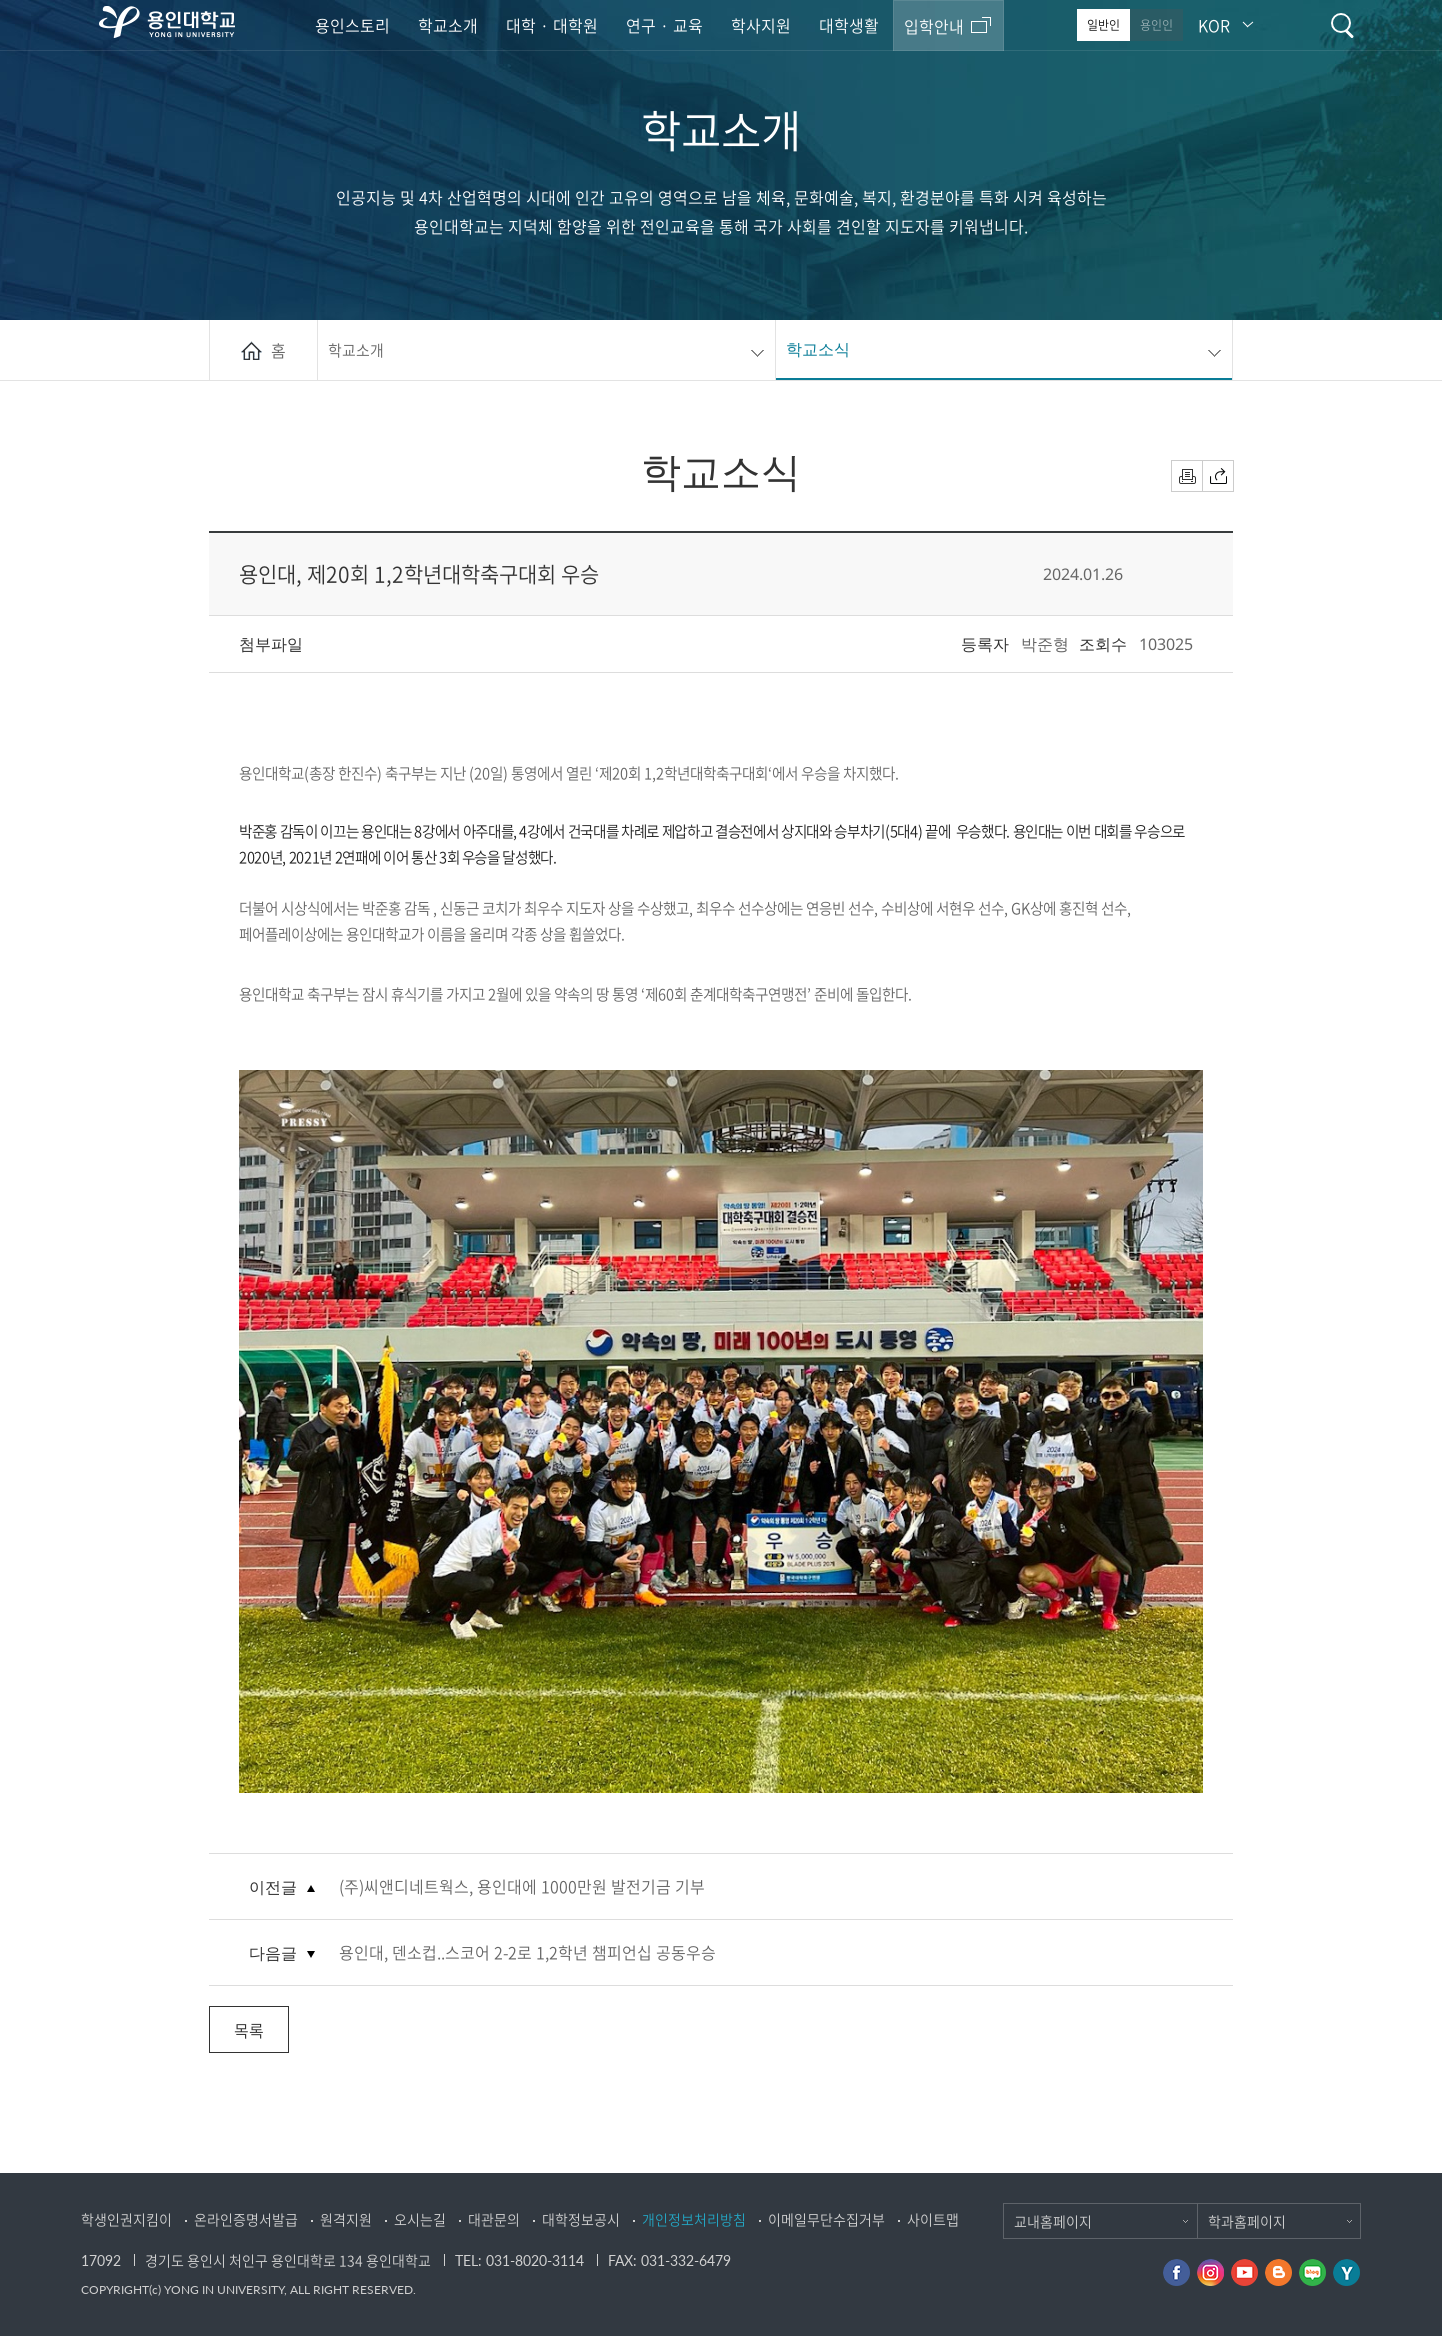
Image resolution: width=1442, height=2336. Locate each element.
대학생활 (849, 25)
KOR (1214, 25)
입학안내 (934, 26)
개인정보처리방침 (694, 2219)
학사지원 (761, 25)
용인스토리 (352, 25)
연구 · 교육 (664, 25)
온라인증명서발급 (246, 2219)
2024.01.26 (1083, 574)
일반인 (1103, 25)
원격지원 (346, 2219)
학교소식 (818, 349)
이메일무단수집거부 (826, 2219)
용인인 (1156, 25)
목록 (249, 2030)
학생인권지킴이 (126, 2219)
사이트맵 (933, 2219)
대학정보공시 (581, 2219)
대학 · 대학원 (552, 25)
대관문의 (494, 2219)
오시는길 (420, 2219)
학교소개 (448, 25)
